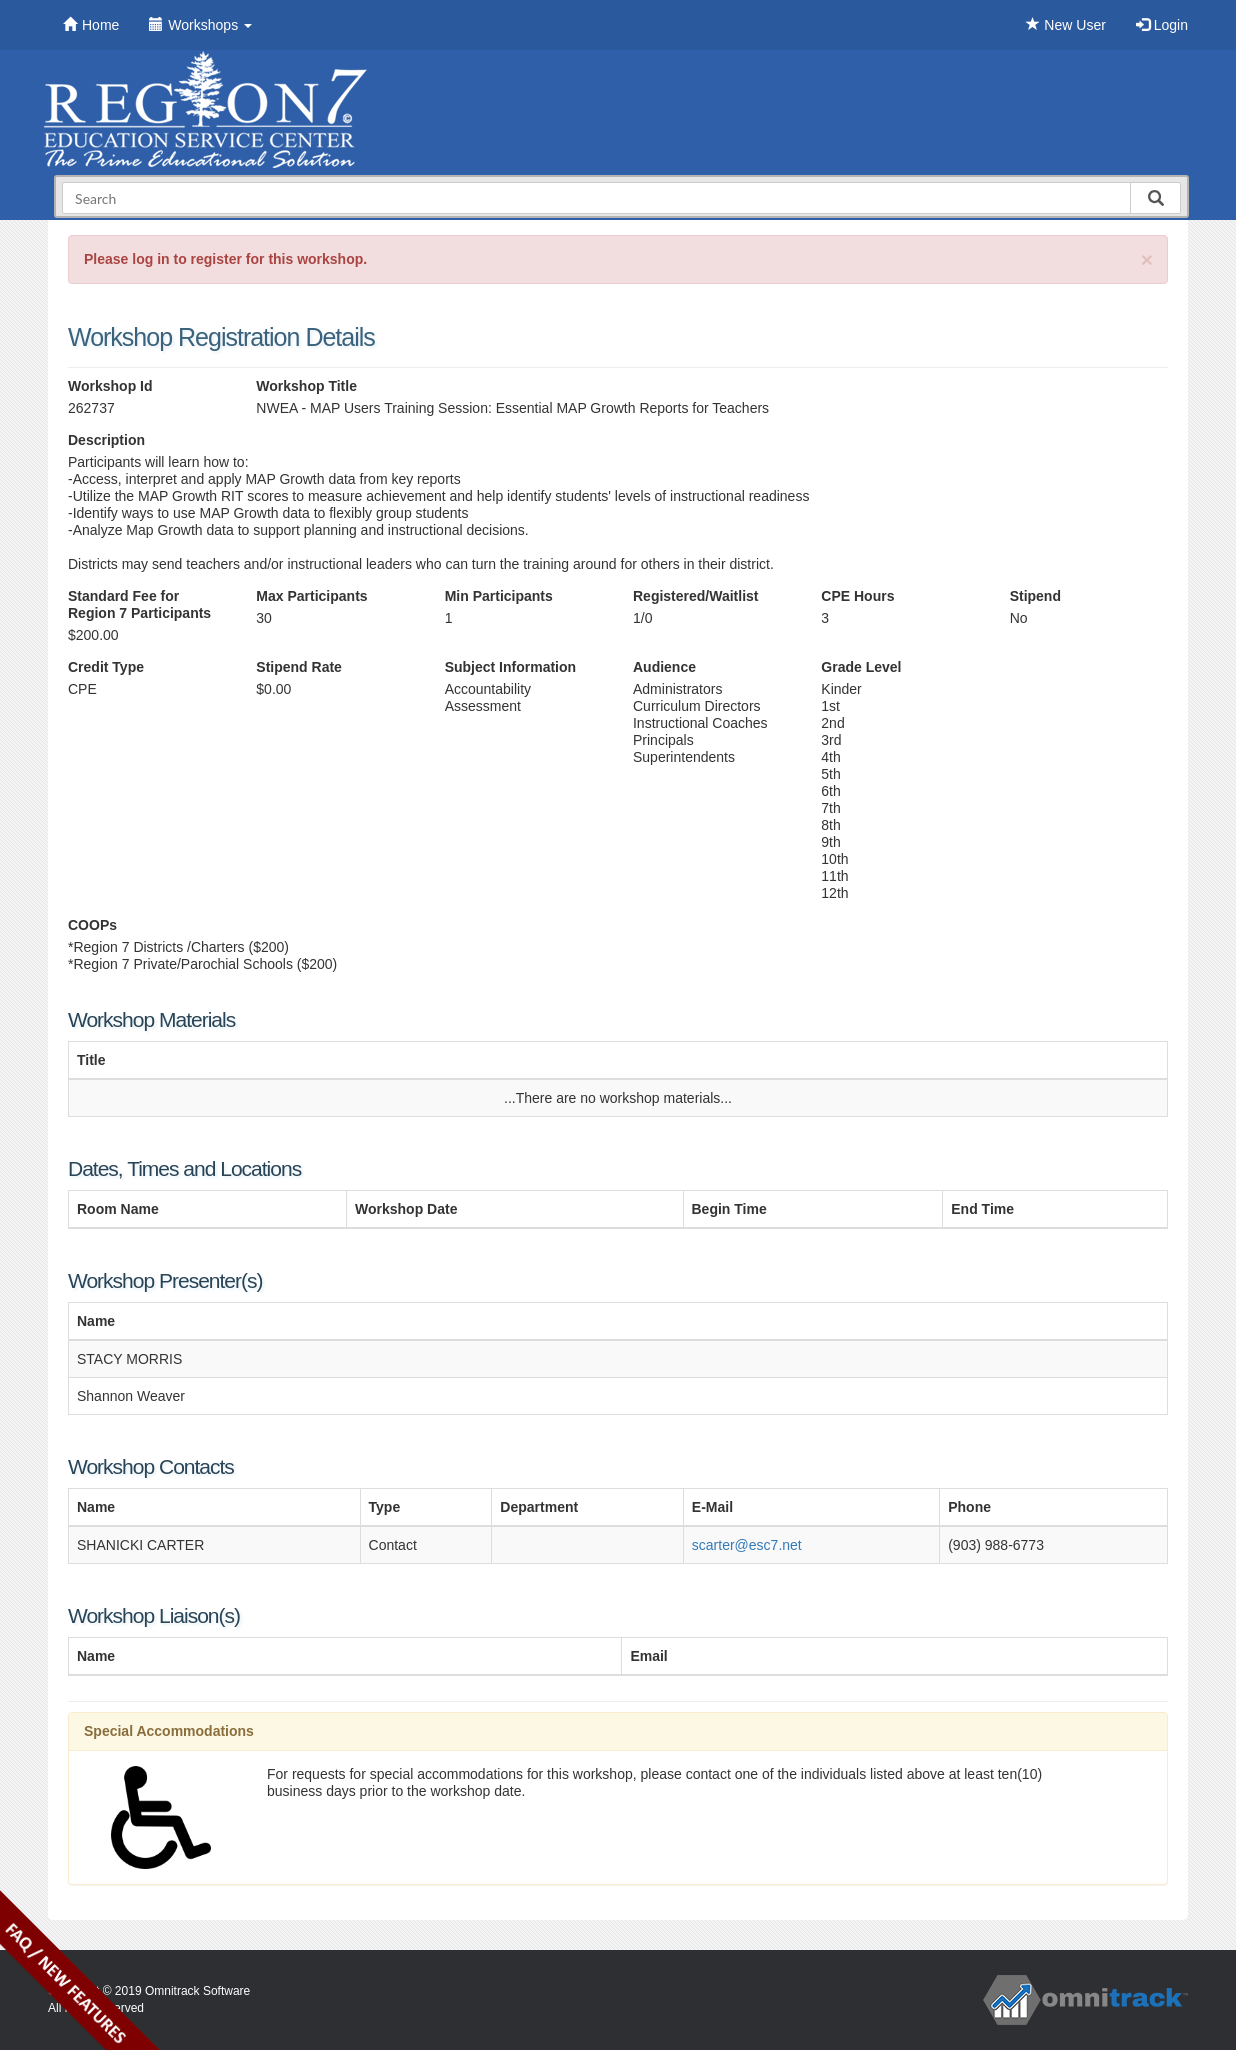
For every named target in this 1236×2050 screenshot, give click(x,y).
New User (1065, 25)
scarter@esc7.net (747, 1545)
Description (106, 440)
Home (91, 25)
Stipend (1035, 596)
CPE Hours (857, 596)
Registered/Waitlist (696, 596)
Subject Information (510, 667)
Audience (664, 667)
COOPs (92, 925)
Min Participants (499, 596)
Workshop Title (306, 386)
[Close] (1147, 259)
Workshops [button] (200, 25)
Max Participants (311, 596)
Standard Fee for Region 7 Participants (139, 604)
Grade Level (861, 667)
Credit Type (106, 667)
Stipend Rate (299, 667)
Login (1162, 25)
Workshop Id (110, 386)
